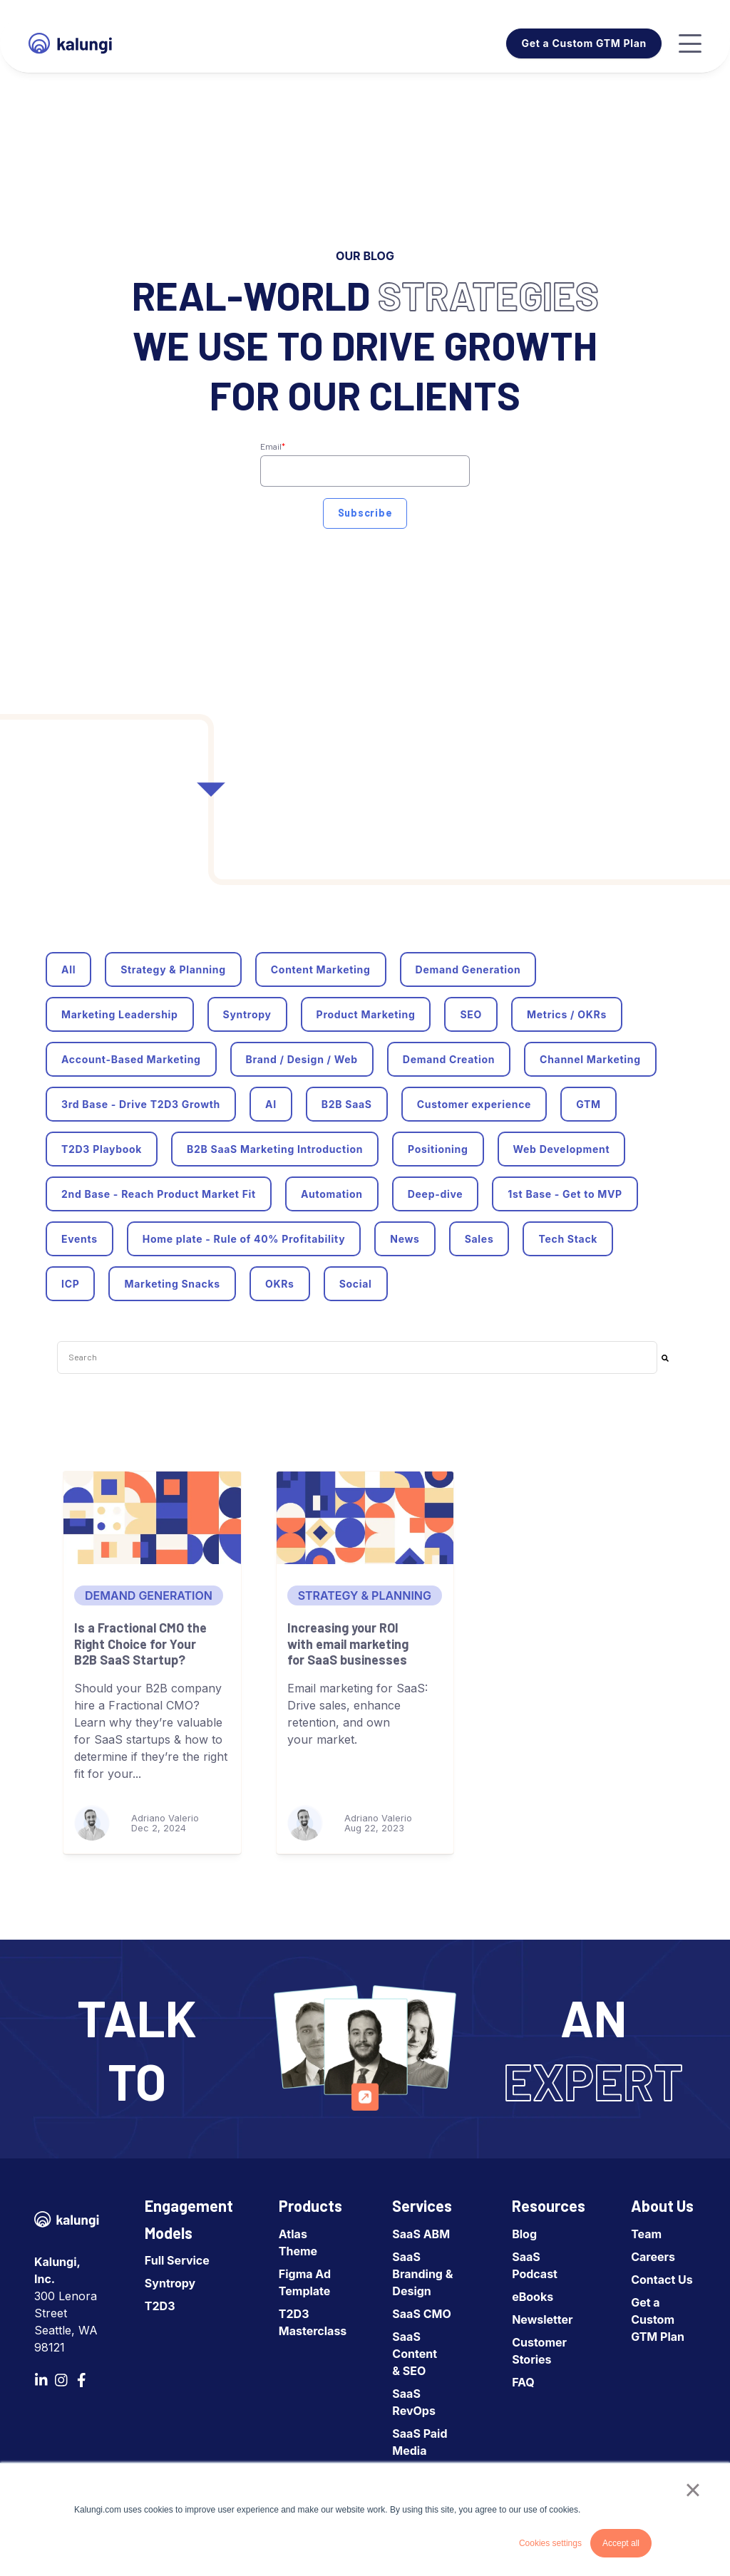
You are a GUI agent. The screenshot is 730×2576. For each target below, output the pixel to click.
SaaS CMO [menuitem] (421, 2314)
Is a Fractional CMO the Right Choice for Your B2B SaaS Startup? (140, 1643)
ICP (70, 1284)
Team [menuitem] (646, 2234)
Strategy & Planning (173, 969)
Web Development (561, 1149)
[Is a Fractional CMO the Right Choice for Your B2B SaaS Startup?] (152, 1517)
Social (355, 1284)
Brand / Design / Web (302, 1059)
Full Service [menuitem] (177, 2260)
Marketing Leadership (119, 1014)
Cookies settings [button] (550, 2543)
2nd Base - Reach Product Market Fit (158, 1194)
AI (271, 1104)
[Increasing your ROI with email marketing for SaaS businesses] (365, 1517)
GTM (588, 1104)
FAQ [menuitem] (523, 2382)
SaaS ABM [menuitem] (421, 2234)
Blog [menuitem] (524, 2234)
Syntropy (247, 1014)
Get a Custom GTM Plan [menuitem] (657, 2319)
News (404, 1239)
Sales (479, 1239)
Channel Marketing (590, 1059)
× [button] (692, 2489)
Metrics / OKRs (567, 1014)
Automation (332, 1194)
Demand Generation (468, 969)
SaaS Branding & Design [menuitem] (422, 2274)
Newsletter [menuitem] (542, 2319)
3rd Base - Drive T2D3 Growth (140, 1104)
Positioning (438, 1149)
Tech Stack (567, 1239)
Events (79, 1239)
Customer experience (474, 1104)
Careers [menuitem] (653, 2257)
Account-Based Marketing (131, 1059)
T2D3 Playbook (101, 1149)
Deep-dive (435, 1194)
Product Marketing (366, 1014)
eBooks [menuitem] (532, 2297)
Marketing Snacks (172, 1284)
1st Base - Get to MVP (565, 1194)
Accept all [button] (620, 2543)
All (68, 969)
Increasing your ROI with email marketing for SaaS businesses (347, 1643)
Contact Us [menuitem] (662, 2279)
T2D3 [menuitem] (160, 2306)
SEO (471, 1014)
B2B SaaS (347, 1104)
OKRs (279, 1284)
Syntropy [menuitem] (170, 2283)
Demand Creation (449, 1059)
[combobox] (357, 1357)
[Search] (665, 1357)
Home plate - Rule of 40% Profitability (244, 1239)
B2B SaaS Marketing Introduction (275, 1149)
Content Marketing (321, 969)
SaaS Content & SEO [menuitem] (414, 2353)
